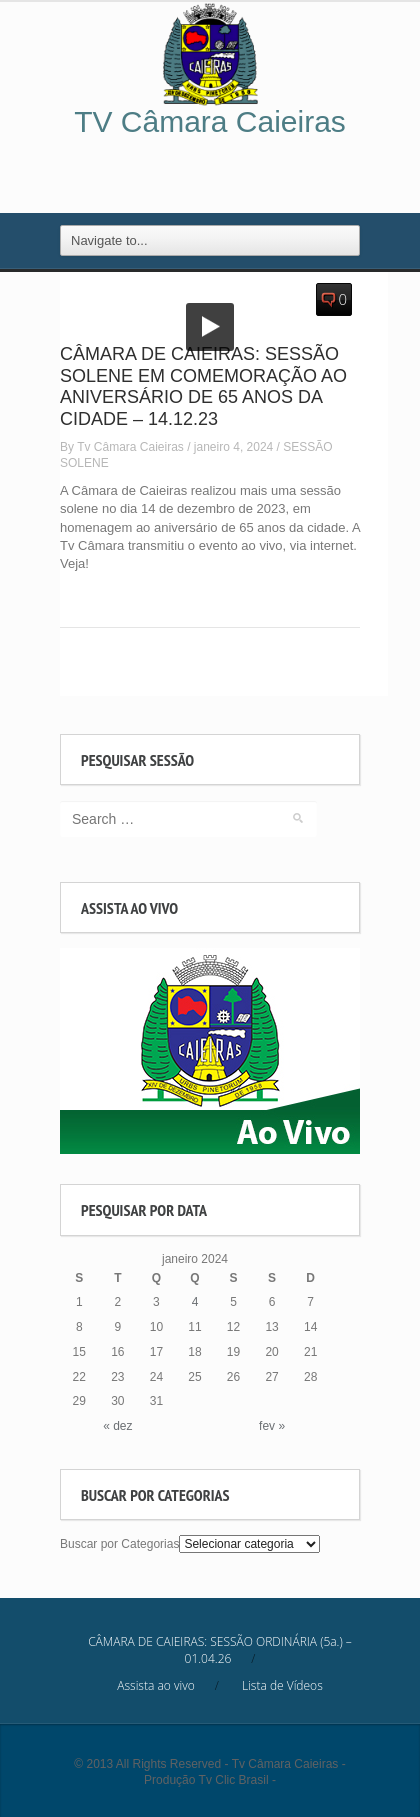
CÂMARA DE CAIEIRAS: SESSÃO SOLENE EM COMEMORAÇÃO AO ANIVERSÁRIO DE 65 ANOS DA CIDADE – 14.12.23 (203, 386)
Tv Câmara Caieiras (130, 447)
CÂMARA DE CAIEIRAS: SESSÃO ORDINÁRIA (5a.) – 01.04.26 (220, 1650)
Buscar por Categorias (119, 1544)
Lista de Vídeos (282, 1685)
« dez (117, 1426)
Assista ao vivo (155, 1685)
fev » (272, 1426)
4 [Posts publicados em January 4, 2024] (195, 1302)
